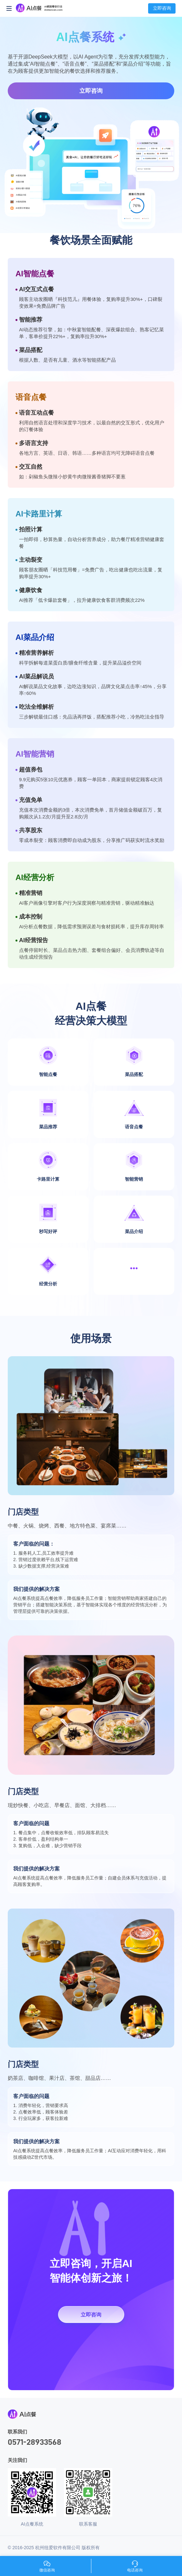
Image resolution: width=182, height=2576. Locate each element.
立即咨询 (91, 91)
